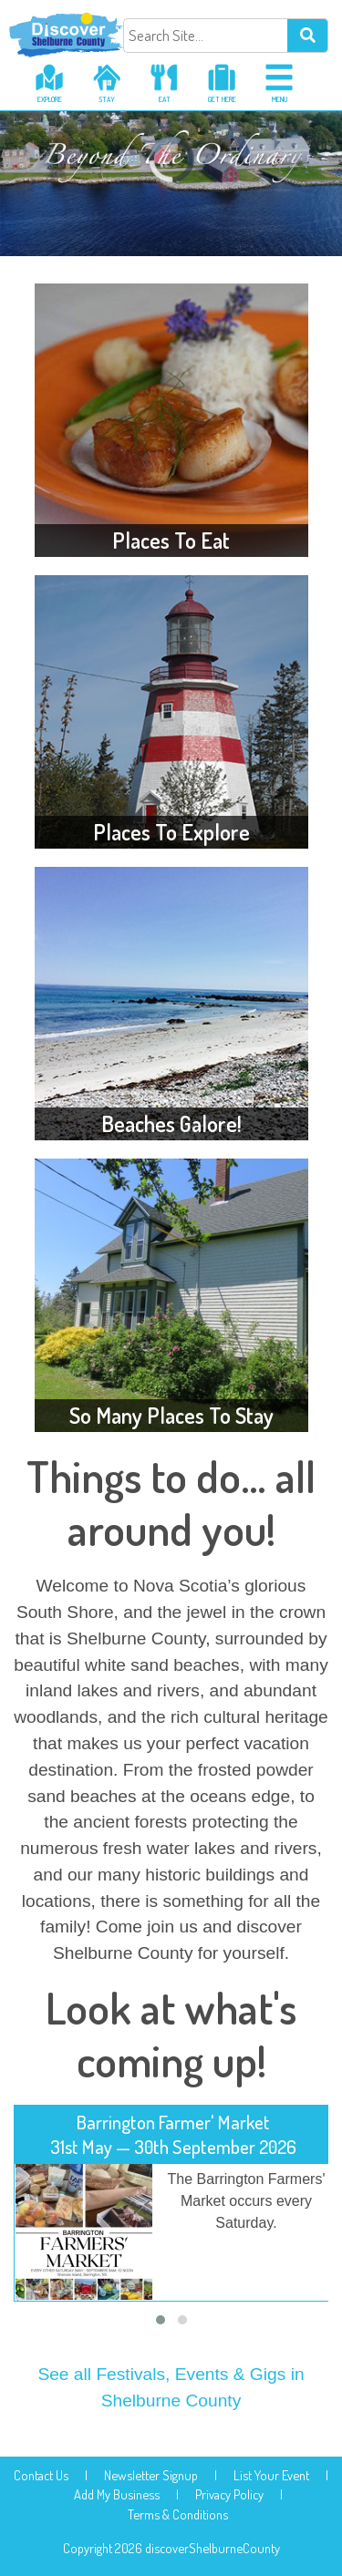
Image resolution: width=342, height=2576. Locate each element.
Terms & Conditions (178, 2514)
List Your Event (271, 2475)
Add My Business (117, 2494)
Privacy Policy (229, 2494)
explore (49, 99)
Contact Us (41, 2475)
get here (222, 99)
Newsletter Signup (151, 2475)
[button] (160, 2320)
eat (165, 99)
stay (106, 99)
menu (279, 99)
